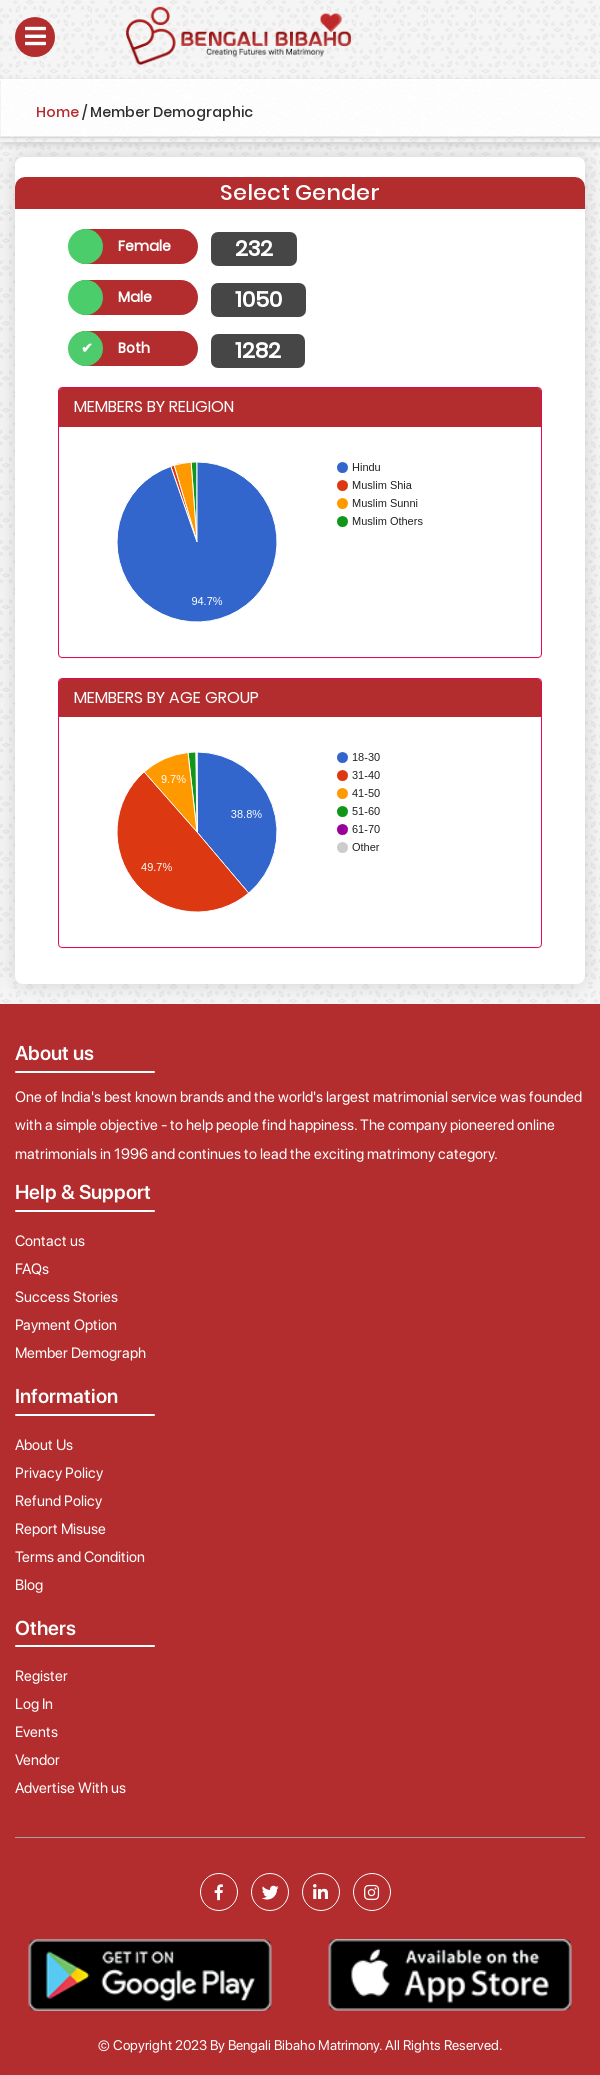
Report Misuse (60, 1529)
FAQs (32, 1269)
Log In (34, 1704)
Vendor (37, 1760)
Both (134, 348)
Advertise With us (70, 1788)
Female (144, 246)
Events (36, 1732)
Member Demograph (80, 1353)
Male (135, 297)
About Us (44, 1445)
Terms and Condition (80, 1557)
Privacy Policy (59, 1473)
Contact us (50, 1241)
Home (57, 112)
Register (41, 1676)
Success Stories (66, 1297)
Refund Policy (58, 1501)
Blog (29, 1585)
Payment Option (66, 1325)
